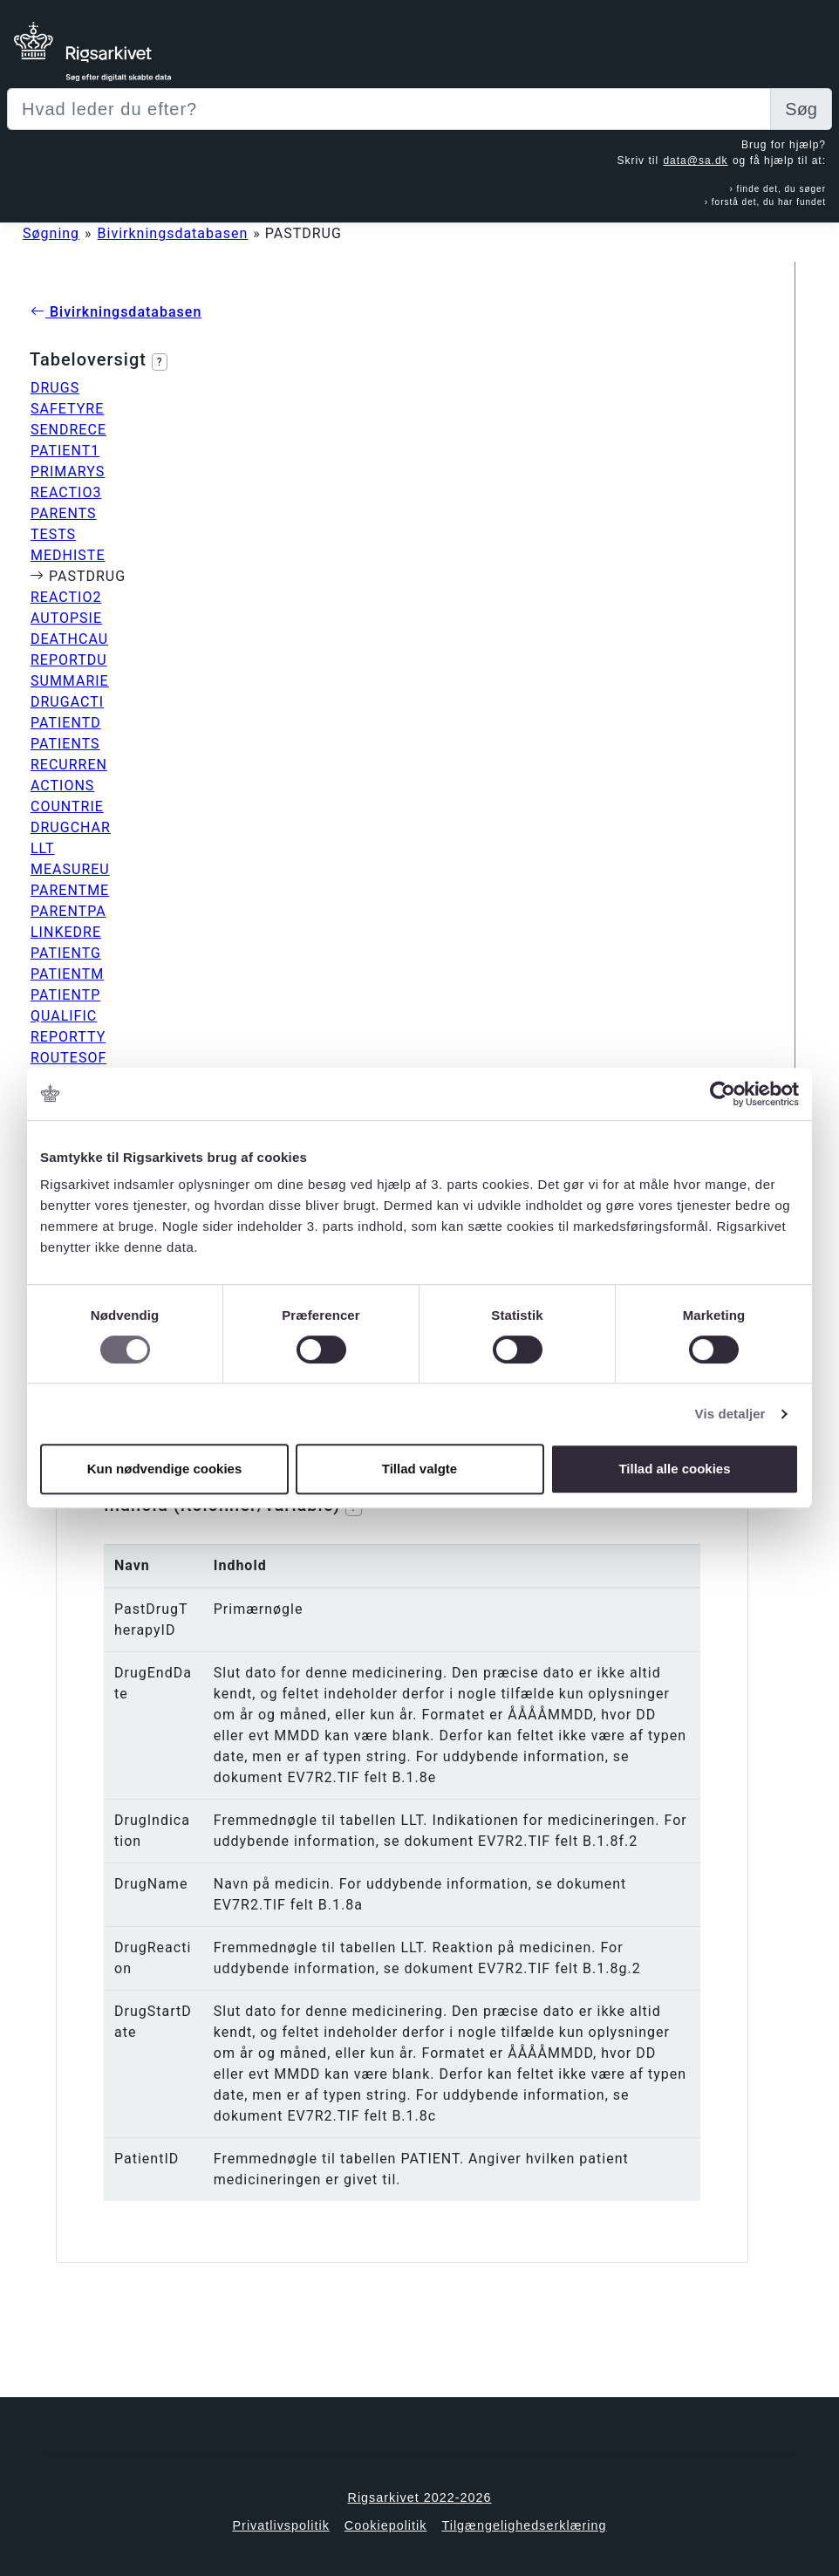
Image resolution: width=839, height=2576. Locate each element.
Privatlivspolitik (280, 2525)
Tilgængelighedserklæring (523, 2525)
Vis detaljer (730, 1413)
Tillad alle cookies (674, 1468)
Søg (801, 109)
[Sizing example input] (389, 109)
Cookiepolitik (385, 2525)
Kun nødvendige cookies (164, 1468)
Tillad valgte (419, 1468)
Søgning (51, 233)
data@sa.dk (695, 160)
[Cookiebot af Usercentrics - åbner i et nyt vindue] (722, 1094)
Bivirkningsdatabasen (173, 233)
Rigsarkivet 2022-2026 (420, 2497)
